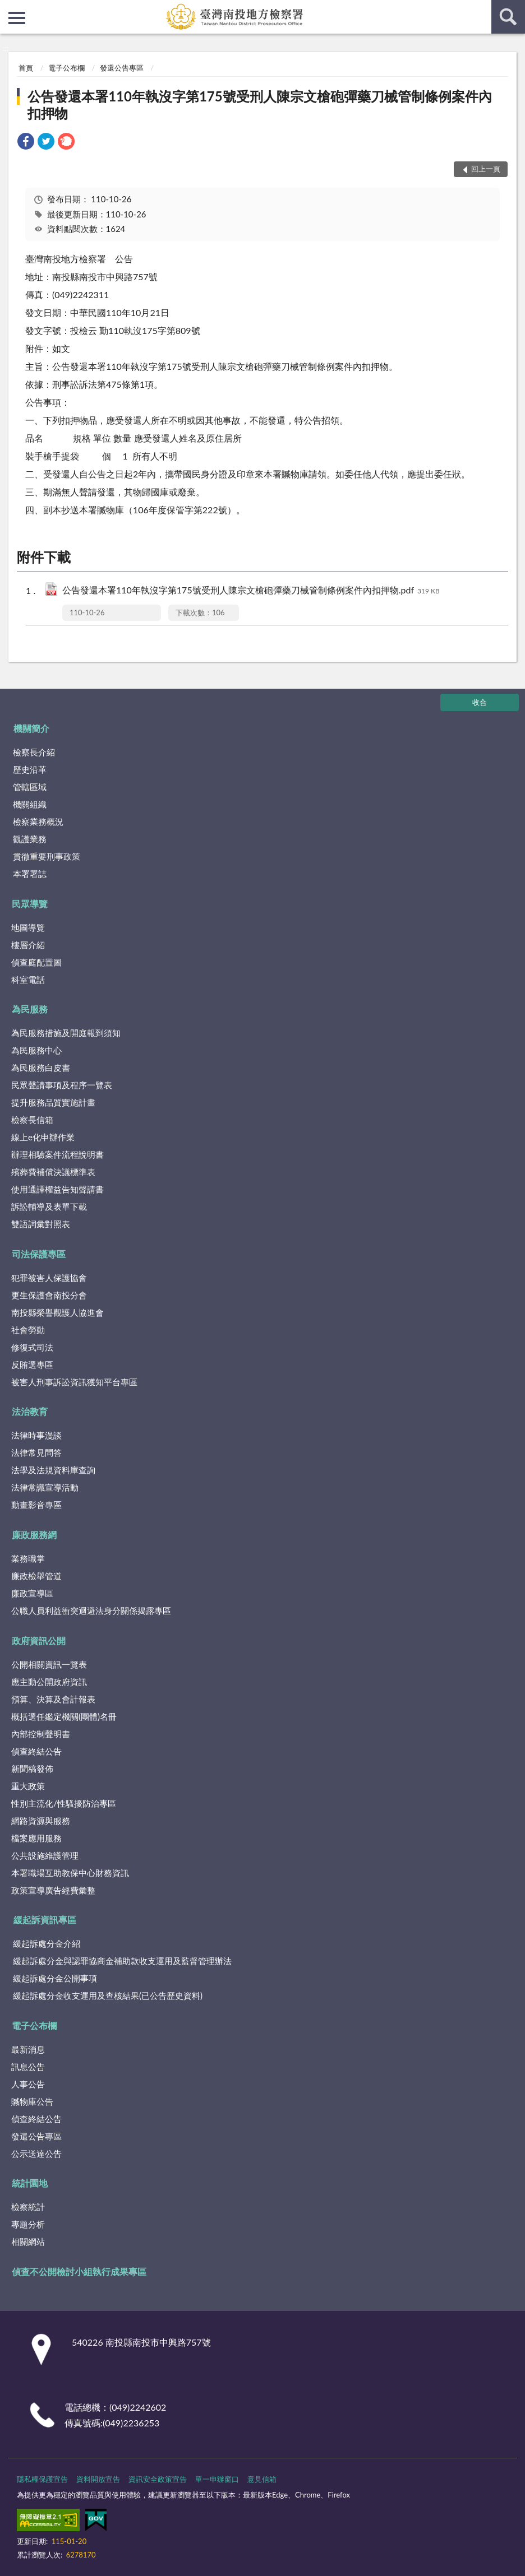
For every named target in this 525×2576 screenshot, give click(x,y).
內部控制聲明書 (40, 1734)
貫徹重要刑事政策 (46, 856)
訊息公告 (28, 2067)
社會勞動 (28, 1330)
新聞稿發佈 (32, 1768)
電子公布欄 (66, 67)
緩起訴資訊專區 (44, 1919)
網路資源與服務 (40, 1821)
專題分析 (28, 2224)
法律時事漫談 (36, 1435)
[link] (25, 142)
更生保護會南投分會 (49, 1295)
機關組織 (30, 804)
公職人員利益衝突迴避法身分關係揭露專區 (91, 1610)
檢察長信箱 (32, 1120)
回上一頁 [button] (485, 168)
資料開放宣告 (98, 2479)
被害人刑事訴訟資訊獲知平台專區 (74, 1382)
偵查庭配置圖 (36, 962)
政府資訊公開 (39, 1640)
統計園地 (30, 2183)
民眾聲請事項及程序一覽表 (61, 1085)
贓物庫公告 (32, 2101)
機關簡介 (31, 728)
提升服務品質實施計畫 (53, 1102)
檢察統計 (28, 2207)
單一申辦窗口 (217, 2479)
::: (9, 8)
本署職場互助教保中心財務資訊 (70, 1873)
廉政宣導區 (32, 1593)
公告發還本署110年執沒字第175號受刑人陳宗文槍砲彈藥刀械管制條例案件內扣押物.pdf (251, 590)
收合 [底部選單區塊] (479, 702)
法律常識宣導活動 (45, 1487)
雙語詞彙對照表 (40, 1224)
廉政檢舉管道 (36, 1576)
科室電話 (28, 979)
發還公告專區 (122, 67)
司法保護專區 (39, 1253)
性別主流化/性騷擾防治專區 (63, 1803)
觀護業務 (30, 839)
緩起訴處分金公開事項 (55, 1978)
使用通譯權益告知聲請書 (57, 1189)
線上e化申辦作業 (43, 1137)
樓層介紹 (28, 945)
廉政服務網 (34, 1534)
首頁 (26, 67)
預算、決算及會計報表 (53, 1699)
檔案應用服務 (36, 1838)
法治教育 (30, 1411)
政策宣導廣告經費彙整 (53, 1890)
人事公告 (28, 2084)
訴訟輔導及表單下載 (49, 1206)
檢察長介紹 (34, 752)
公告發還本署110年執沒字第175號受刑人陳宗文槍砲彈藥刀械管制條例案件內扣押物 (259, 104)
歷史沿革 (30, 769)
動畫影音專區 (36, 1505)
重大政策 (28, 1786)
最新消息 (28, 2049)
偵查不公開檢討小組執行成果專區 (79, 2271)
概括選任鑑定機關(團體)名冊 (64, 1716)
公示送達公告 (36, 2153)
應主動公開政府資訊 (49, 1682)
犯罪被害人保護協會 (49, 1278)
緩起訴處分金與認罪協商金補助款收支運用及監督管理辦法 (122, 1961)
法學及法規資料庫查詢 (53, 1470)
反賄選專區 (32, 1364)
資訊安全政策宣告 (157, 2479)
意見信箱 (262, 2479)
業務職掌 (28, 1558)
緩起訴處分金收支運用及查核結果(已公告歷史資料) (107, 1995)
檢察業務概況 (38, 821)
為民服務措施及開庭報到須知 (66, 1033)
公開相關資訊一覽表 (49, 1664)
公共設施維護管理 (45, 1855)
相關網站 (28, 2241)
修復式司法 (32, 1347)
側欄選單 (16, 18)
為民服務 (30, 1009)
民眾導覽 (30, 903)
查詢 (508, 17)
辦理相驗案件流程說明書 (57, 1154)
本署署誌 (30, 874)
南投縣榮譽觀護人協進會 (57, 1312)
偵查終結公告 (36, 1751)
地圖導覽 (28, 927)
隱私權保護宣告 (42, 2479)
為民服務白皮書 (40, 1067)
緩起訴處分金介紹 (46, 1943)
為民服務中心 (36, 1050)
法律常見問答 (36, 1452)
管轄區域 (30, 787)
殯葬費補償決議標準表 (53, 1172)
